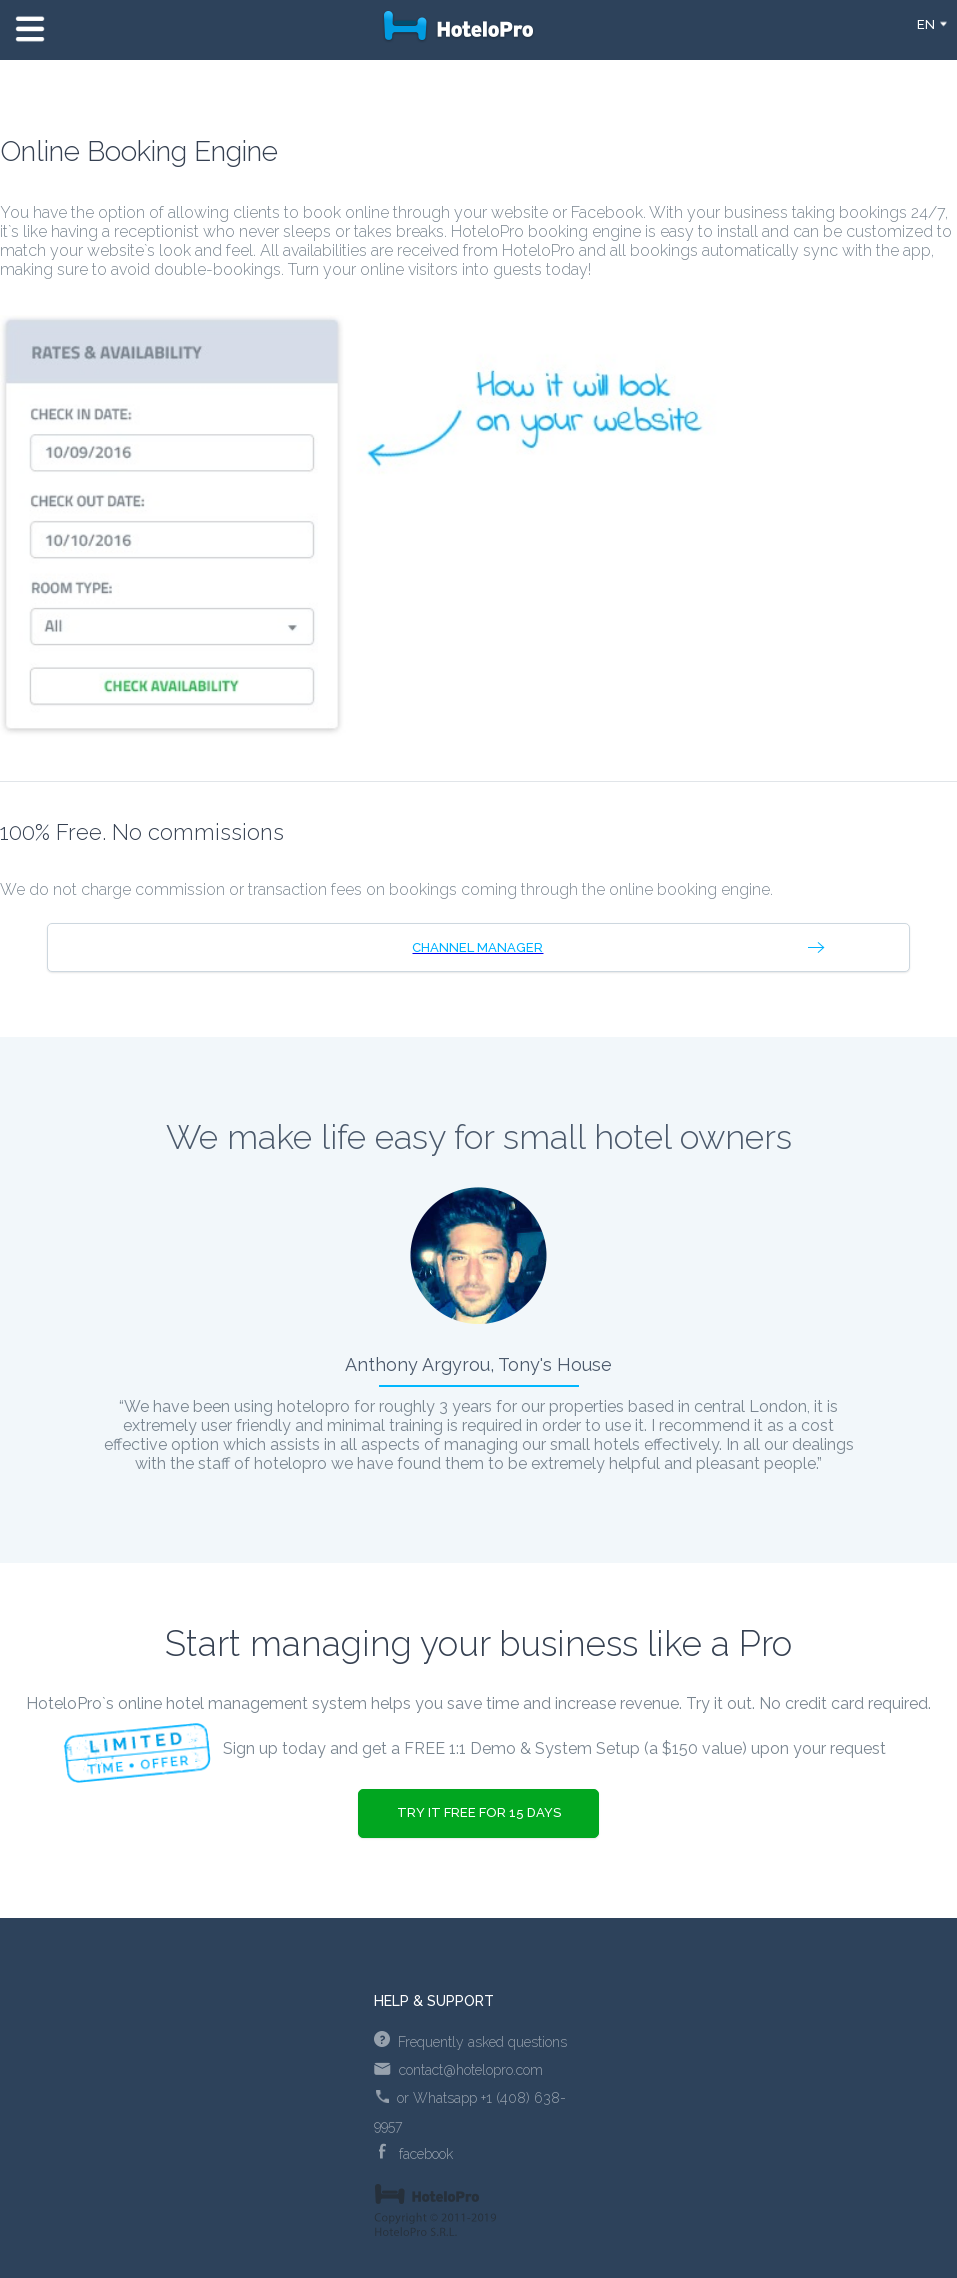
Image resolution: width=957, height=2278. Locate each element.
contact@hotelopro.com (458, 2070)
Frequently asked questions (470, 2042)
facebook (416, 2154)
